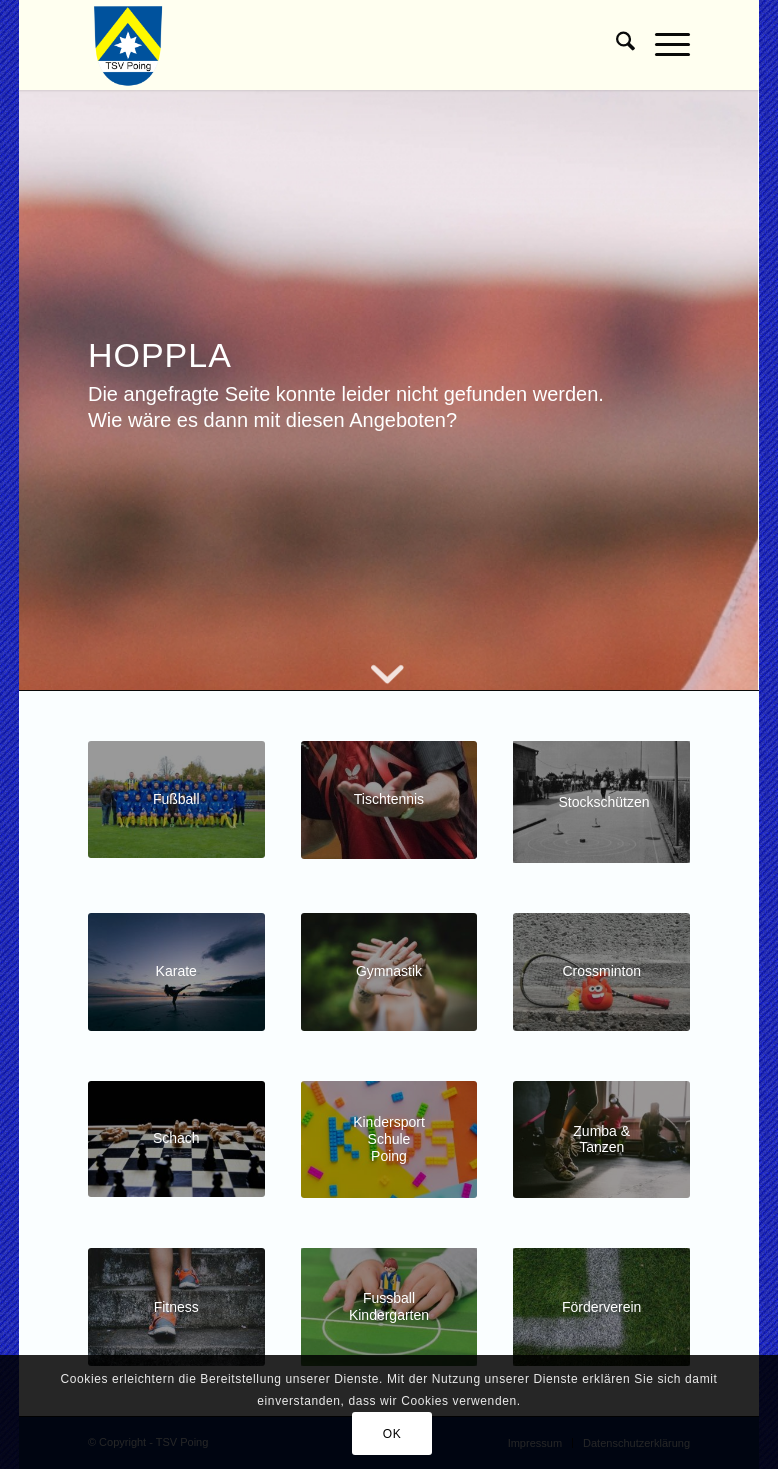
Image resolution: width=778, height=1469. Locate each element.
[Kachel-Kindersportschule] (389, 1140)
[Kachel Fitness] (176, 1307)
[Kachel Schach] (176, 1139)
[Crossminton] (601, 972)
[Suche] (615, 45)
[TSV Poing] (128, 45)
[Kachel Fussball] (176, 799)
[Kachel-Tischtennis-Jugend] (389, 800)
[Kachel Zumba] (601, 1140)
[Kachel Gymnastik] (389, 972)
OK (392, 1434)
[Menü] (662, 45)
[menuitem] (615, 45)
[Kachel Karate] (176, 972)
